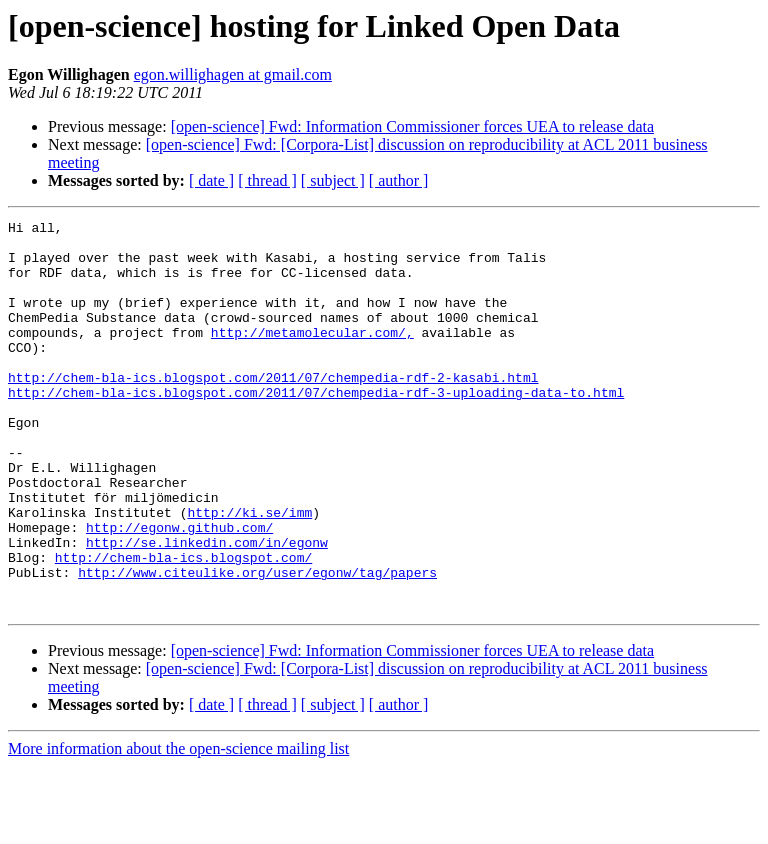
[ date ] (211, 180)
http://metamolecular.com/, (312, 356)
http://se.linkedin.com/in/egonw (207, 608)
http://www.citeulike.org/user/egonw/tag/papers (257, 644)
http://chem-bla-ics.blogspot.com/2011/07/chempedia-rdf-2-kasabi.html (273, 410)
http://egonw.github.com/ (179, 590)
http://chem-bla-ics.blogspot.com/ (183, 626)
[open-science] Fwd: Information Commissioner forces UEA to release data (412, 126)
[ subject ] (333, 180)
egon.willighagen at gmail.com (233, 74)
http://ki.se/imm (249, 572)
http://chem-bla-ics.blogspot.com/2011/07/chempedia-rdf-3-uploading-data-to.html (316, 428)
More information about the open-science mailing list (178, 826)
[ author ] (399, 180)
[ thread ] (267, 180)
